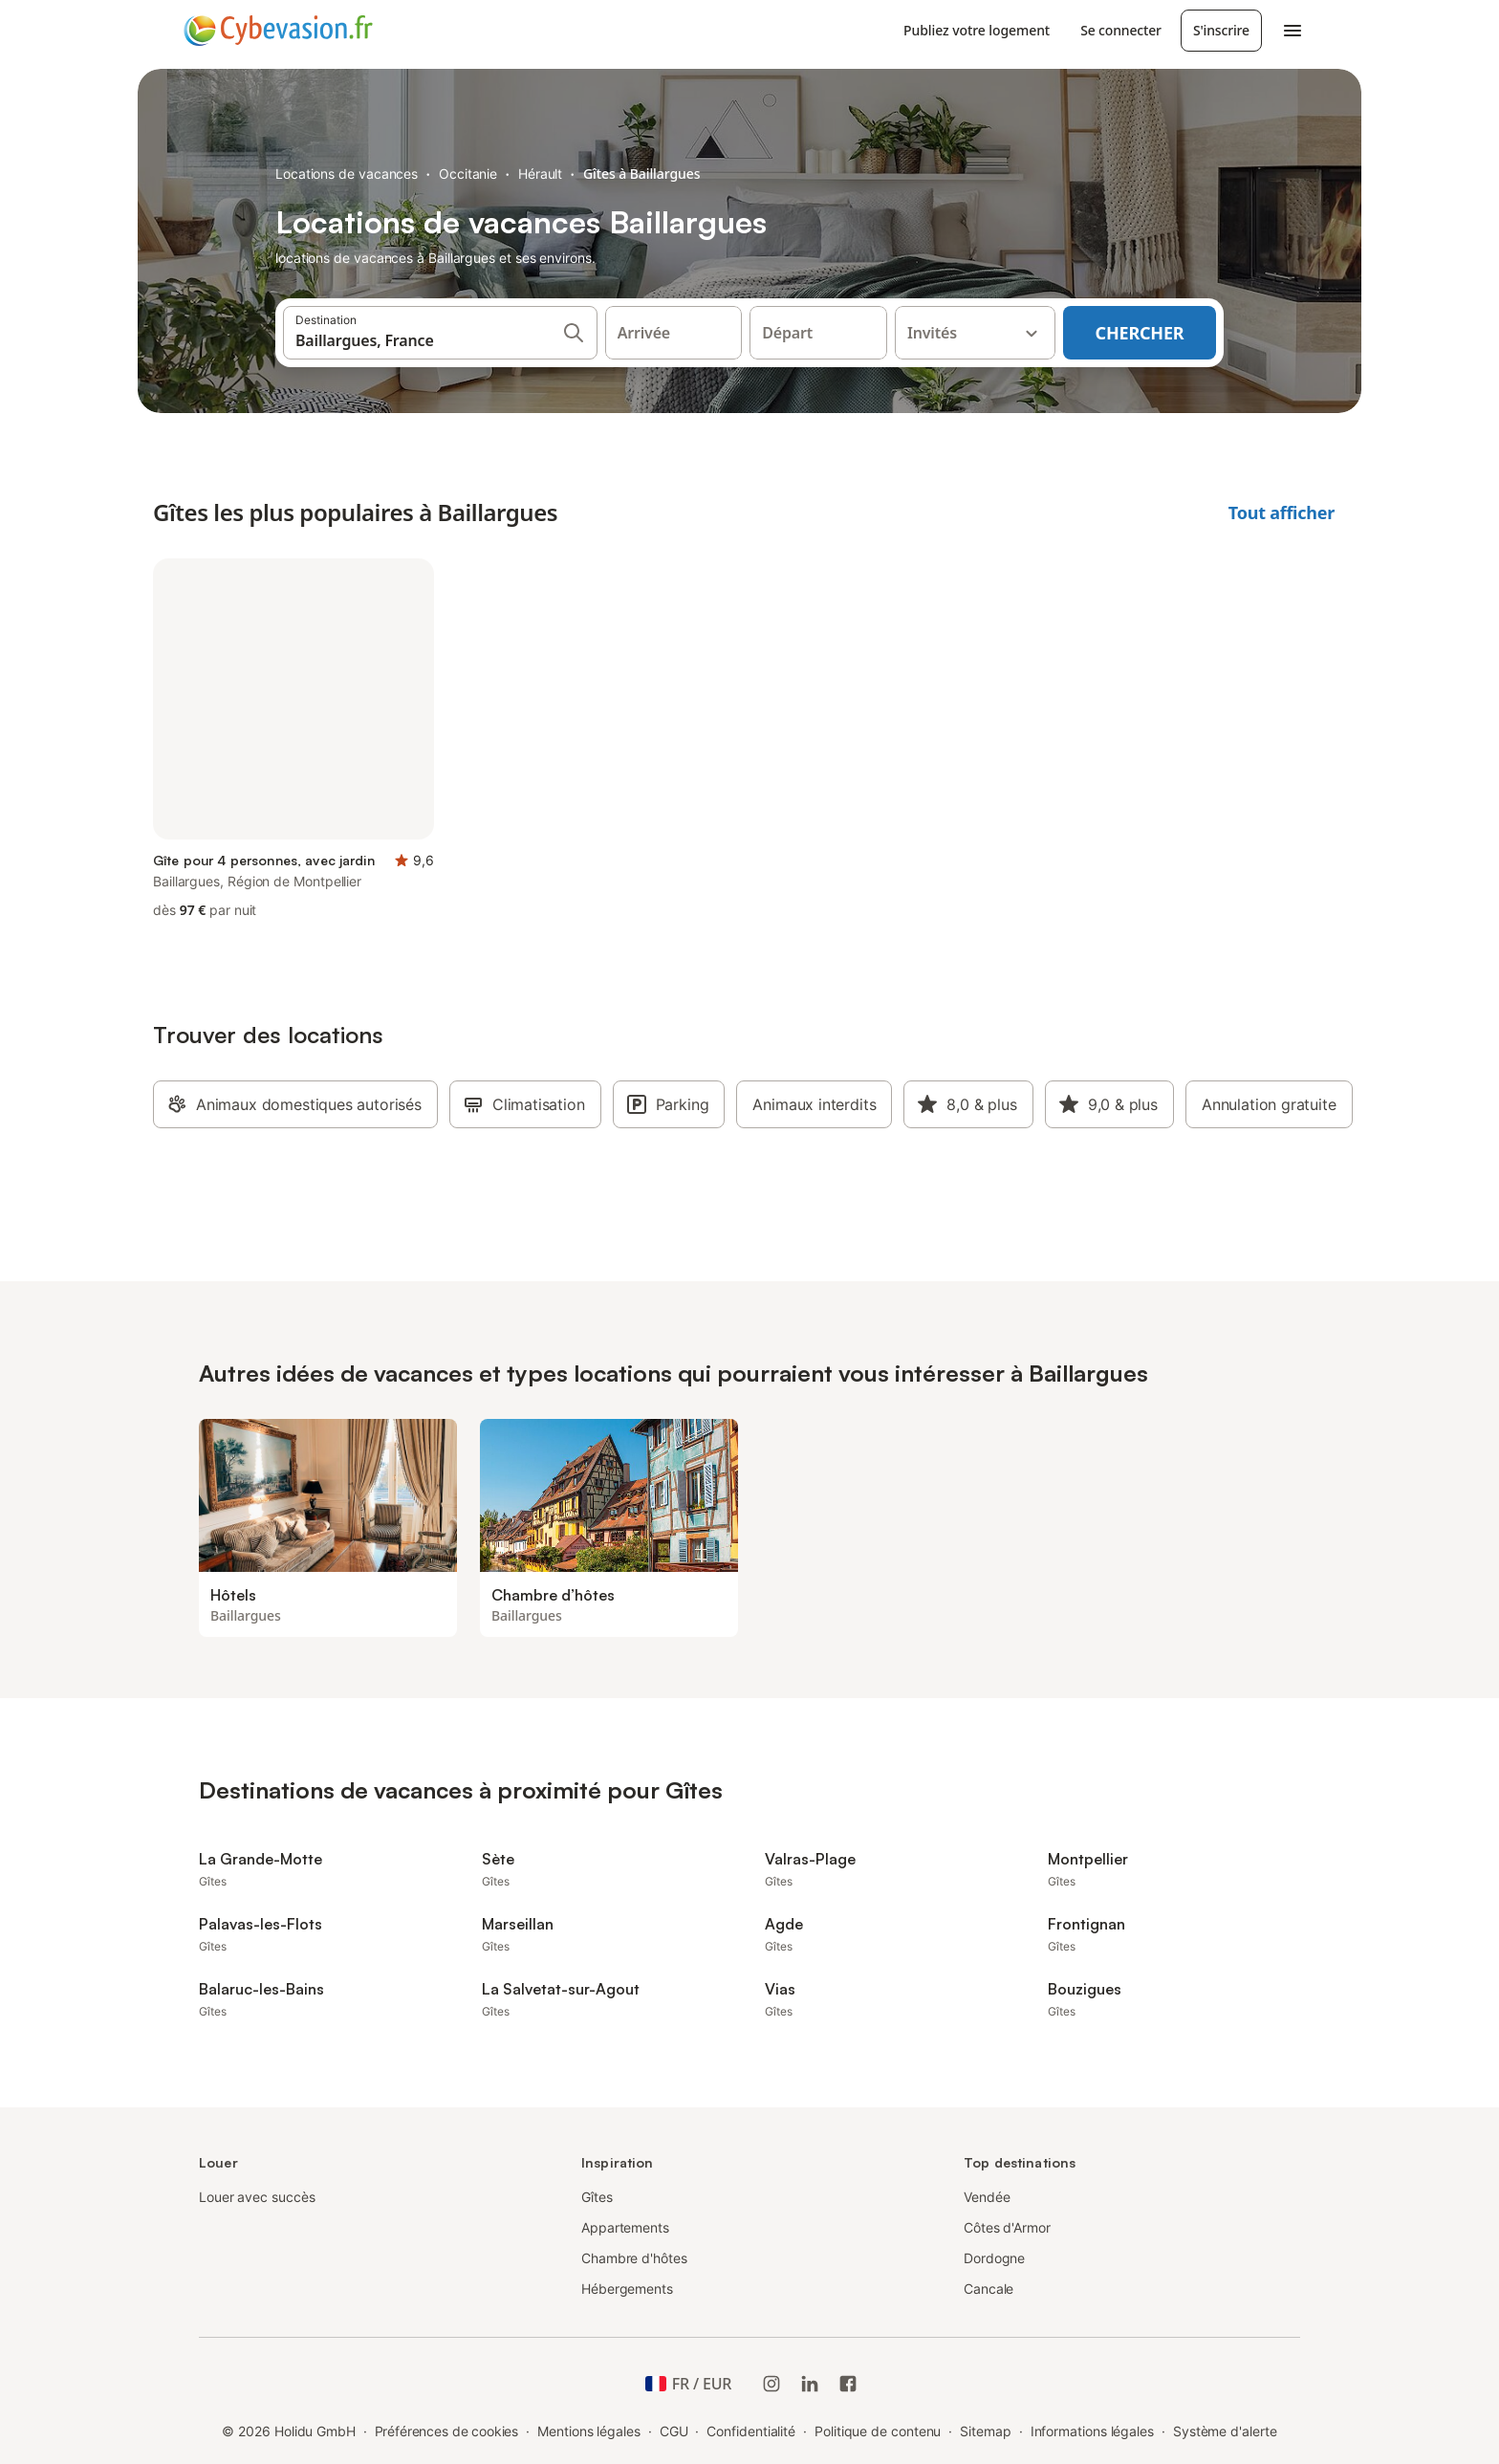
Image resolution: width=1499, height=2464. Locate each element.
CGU (674, 2431)
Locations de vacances (346, 173)
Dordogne (994, 2258)
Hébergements (627, 2288)
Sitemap (985, 2431)
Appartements (625, 2227)
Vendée (987, 2197)
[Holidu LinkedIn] (810, 2383)
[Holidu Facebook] (848, 2383)
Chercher (1140, 332)
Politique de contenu (878, 2431)
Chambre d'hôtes (634, 2258)
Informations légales (1092, 2431)
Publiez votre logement (976, 30)
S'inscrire (1221, 30)
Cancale (988, 2288)
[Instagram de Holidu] (771, 2383)
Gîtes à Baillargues (641, 173)
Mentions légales (589, 2431)
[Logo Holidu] (278, 30)
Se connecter (1121, 30)
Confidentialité (750, 2431)
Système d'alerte (1225, 2431)
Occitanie (468, 173)
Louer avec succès (257, 2197)
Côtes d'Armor (1007, 2227)
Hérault (540, 173)
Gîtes (597, 2197)
